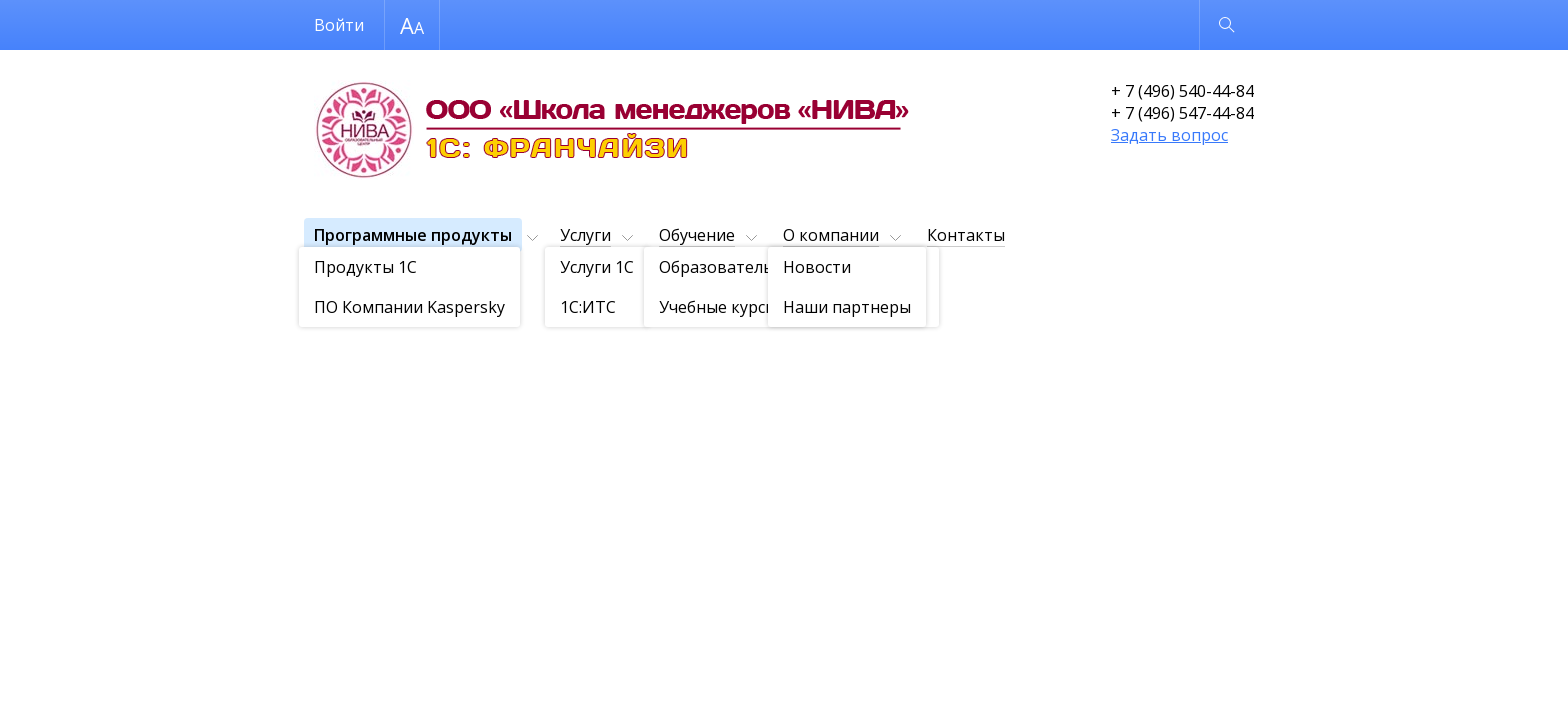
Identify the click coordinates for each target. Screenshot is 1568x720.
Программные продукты (413, 235)
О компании (831, 235)
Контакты (966, 235)
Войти (339, 25)
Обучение (697, 235)
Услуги (585, 235)
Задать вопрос (1169, 135)
